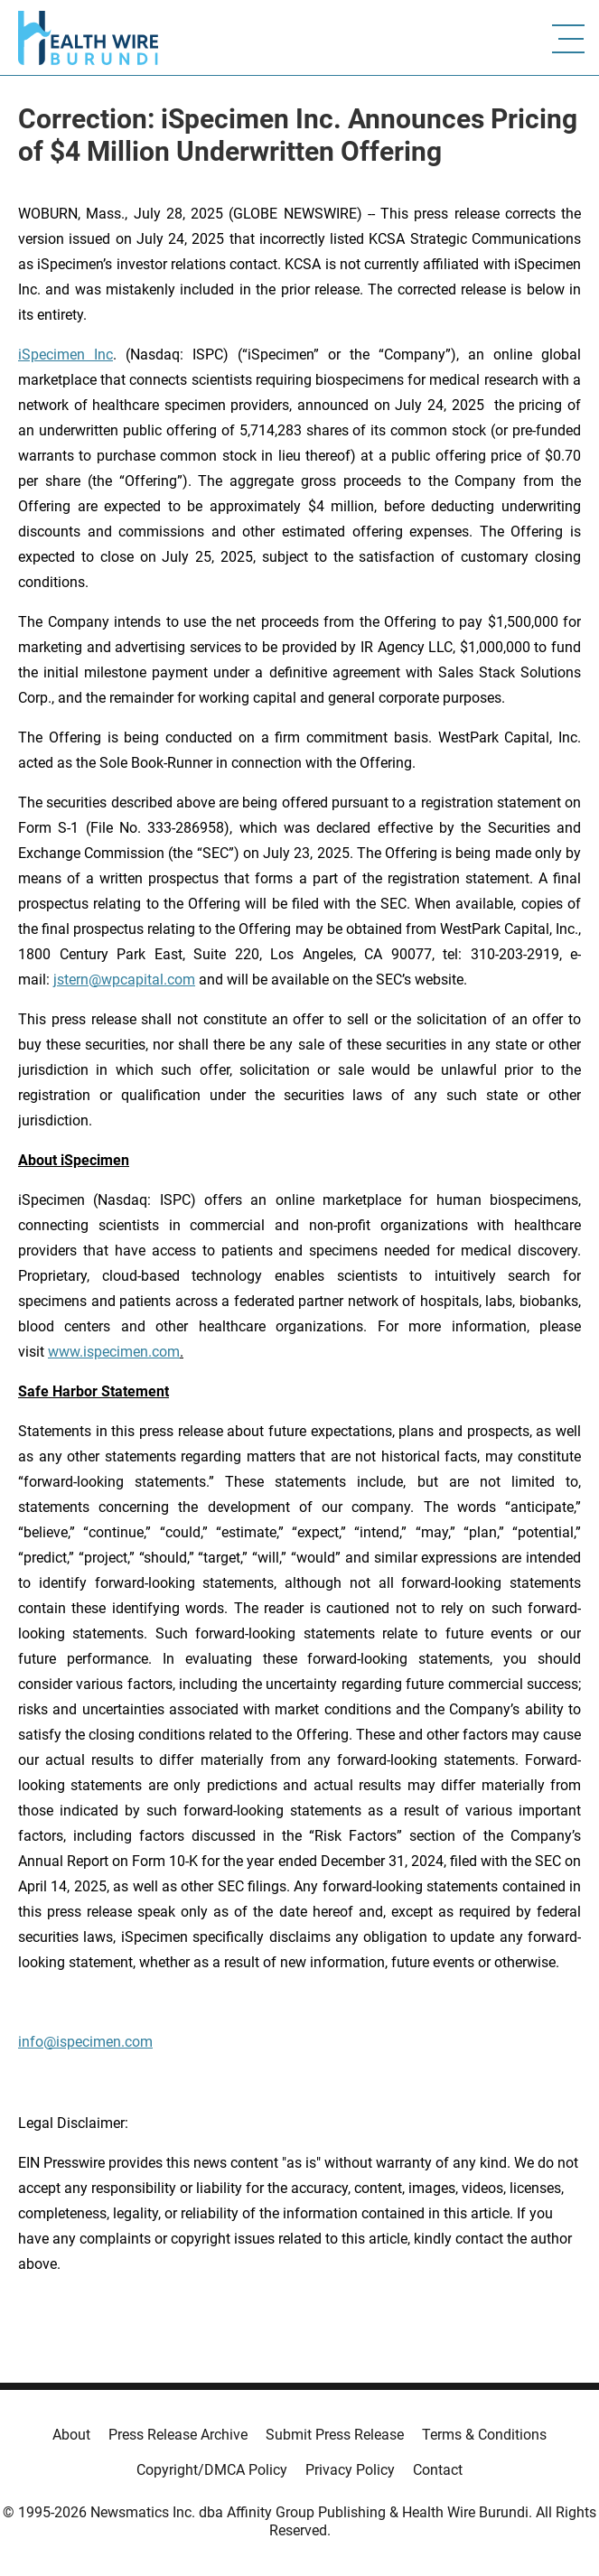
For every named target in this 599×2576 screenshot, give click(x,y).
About (71, 2434)
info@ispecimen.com (85, 2041)
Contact (438, 2469)
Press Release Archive (178, 2434)
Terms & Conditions (484, 2434)
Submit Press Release (335, 2434)
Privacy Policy (350, 2469)
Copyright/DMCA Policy (211, 2469)
